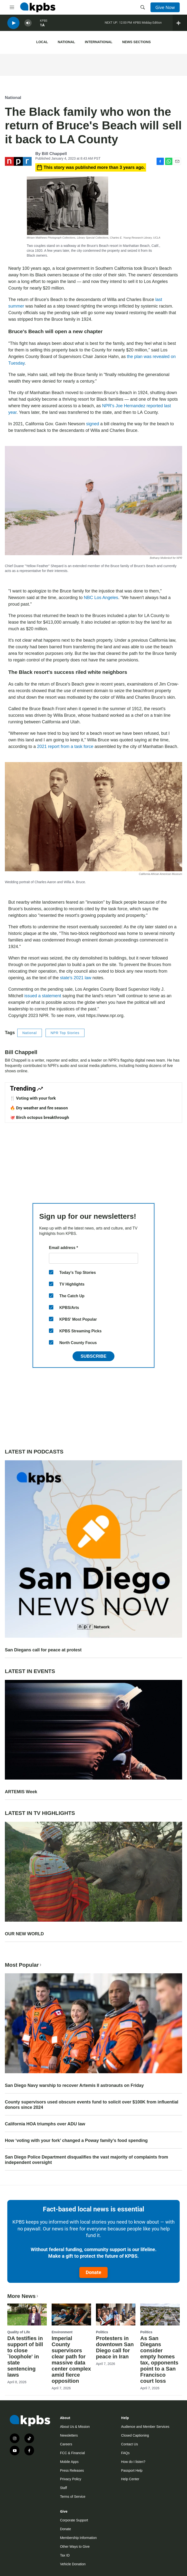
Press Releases (72, 2470)
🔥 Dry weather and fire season (39, 1107)
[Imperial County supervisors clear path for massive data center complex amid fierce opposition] (71, 2314)
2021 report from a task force (65, 746)
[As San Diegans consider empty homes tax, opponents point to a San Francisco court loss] (160, 2314)
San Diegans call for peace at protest (43, 1649)
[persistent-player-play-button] (13, 24)
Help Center (130, 2479)
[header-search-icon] (142, 7)
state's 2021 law (75, 977)
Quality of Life (18, 2332)
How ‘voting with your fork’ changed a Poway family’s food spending (76, 2140)
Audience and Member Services (145, 2427)
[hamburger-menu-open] (12, 7)
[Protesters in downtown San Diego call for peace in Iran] (115, 2314)
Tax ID (65, 2555)
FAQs (125, 2453)
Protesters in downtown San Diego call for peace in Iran (115, 2347)
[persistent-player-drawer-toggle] (180, 24)
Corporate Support (74, 2520)
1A (42, 26)
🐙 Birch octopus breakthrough (39, 1117)
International (98, 42)
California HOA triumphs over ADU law (45, 2123)
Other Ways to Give (75, 2546)
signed (92, 423)
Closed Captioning (135, 2435)
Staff (63, 2488)
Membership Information (78, 2538)
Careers (66, 2444)
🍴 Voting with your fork (33, 1098)
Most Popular (23, 1965)
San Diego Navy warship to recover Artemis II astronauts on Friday (74, 2085)
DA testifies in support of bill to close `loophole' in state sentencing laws (25, 2356)
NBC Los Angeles (101, 597)
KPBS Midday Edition (147, 24)
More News (23, 2296)
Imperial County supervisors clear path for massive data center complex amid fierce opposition (71, 2359)
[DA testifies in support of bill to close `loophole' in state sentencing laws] (27, 2314)
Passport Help (131, 2470)
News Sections (136, 42)
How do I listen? (133, 2462)
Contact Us (129, 2444)
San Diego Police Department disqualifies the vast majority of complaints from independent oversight (86, 2160)
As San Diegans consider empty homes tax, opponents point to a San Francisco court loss (159, 2359)
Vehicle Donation (72, 2564)
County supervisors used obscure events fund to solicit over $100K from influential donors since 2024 (91, 2105)
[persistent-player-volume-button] (28, 24)
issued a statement (42, 995)
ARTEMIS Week (21, 1791)
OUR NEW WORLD (24, 1933)
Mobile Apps (69, 2462)
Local (42, 42)
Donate (93, 2272)
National (66, 42)
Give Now (165, 7)
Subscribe (93, 1356)
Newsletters (69, 2435)
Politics (102, 2332)
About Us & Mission (75, 2427)
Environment (62, 2332)
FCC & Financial (72, 2453)
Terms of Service (72, 2497)
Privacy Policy (70, 2479)
